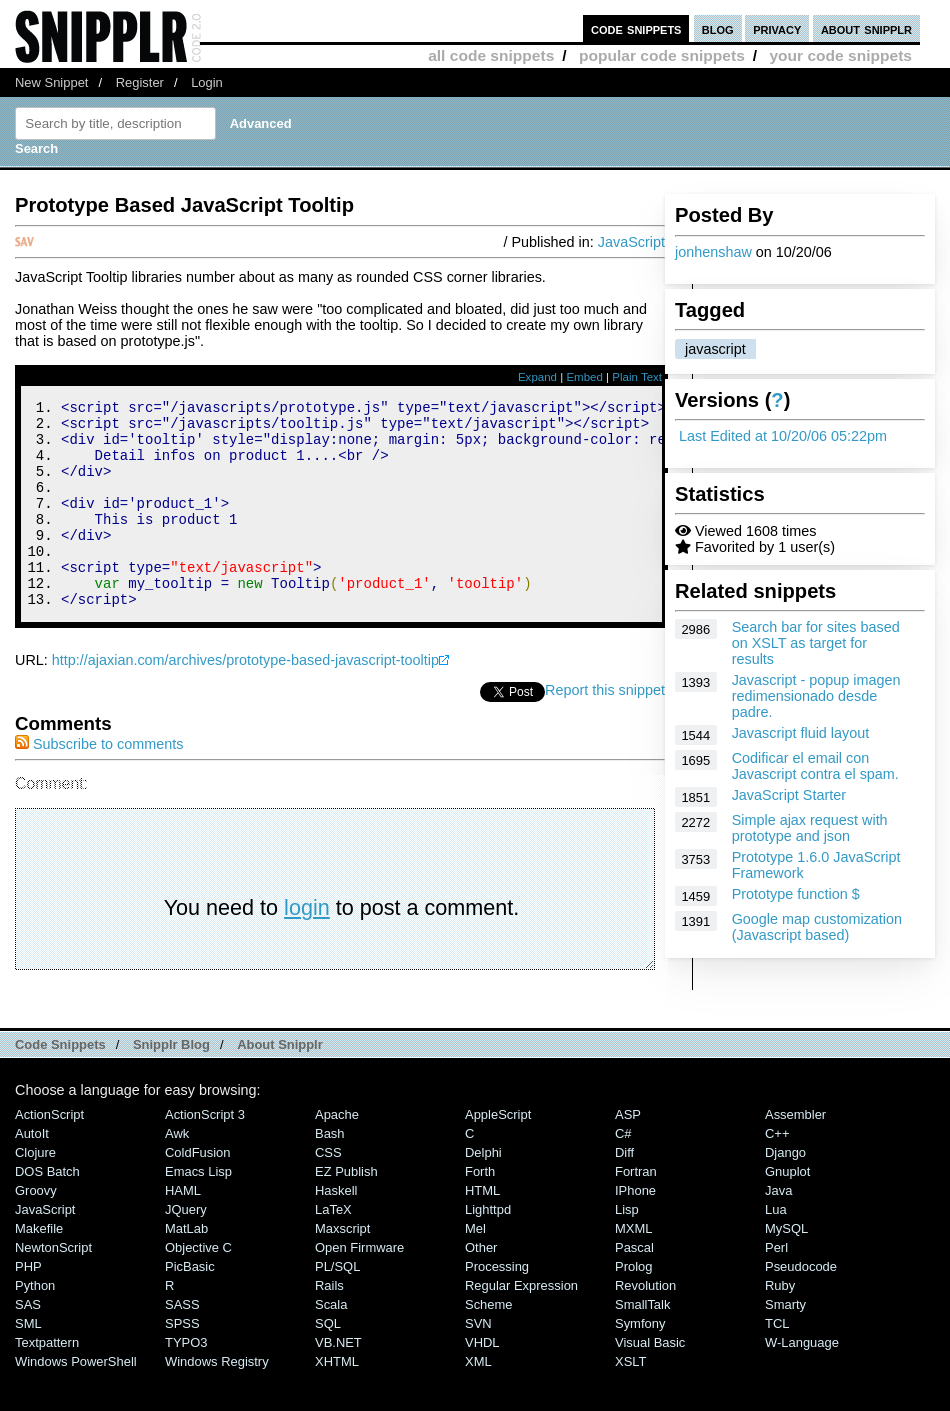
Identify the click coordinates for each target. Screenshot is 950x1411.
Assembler (795, 1153)
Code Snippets (60, 1083)
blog (718, 28)
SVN (478, 1362)
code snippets (636, 28)
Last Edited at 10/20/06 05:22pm (783, 436)
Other (481, 1286)
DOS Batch (47, 1210)
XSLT (630, 1400)
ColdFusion (198, 1191)
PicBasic (190, 1305)
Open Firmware (359, 1286)
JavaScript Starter (789, 795)
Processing (497, 1305)
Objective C (198, 1286)
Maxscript (342, 1267)
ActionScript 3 (205, 1153)
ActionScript (49, 1153)
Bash (330, 1172)
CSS (328, 1191)
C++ (777, 1172)
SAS (28, 1343)
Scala (331, 1343)
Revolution (645, 1324)
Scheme (489, 1343)
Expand (537, 377)
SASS (182, 1343)
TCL (777, 1362)
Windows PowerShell (76, 1400)
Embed (584, 377)
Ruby (780, 1324)
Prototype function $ (796, 894)
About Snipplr (280, 1083)
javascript (715, 349)
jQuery (186, 1248)
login (307, 946)
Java (778, 1229)
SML (28, 1362)
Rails (329, 1324)
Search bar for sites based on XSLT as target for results (816, 643)
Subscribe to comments (99, 783)
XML (478, 1400)
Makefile (39, 1267)
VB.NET (338, 1381)
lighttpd (488, 1248)
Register (140, 82)
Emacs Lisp (198, 1210)
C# (623, 1172)
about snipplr (866, 28)
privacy (777, 28)
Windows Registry (217, 1400)
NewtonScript (53, 1286)
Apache (337, 1153)
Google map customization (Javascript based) (817, 927)
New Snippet (51, 82)
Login (207, 82)
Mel (475, 1267)
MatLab (186, 1267)
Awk (177, 1172)
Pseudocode (801, 1305)
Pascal (634, 1286)
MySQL (786, 1267)
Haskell (336, 1229)
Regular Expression (521, 1324)
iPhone (635, 1229)
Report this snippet (605, 729)
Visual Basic (650, 1381)
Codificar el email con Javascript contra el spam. (815, 766)
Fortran (636, 1210)
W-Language (802, 1381)
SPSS (182, 1362)
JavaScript (631, 242)
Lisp (627, 1248)
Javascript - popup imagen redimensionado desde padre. (816, 696)
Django (785, 1191)
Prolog (633, 1305)
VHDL (482, 1381)
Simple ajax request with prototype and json (810, 828)
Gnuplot (787, 1210)
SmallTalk (642, 1343)
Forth (480, 1210)
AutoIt (32, 1172)
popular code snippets (662, 55)
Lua (776, 1248)
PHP (28, 1305)
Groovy (36, 1229)
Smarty (785, 1343)
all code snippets (491, 55)
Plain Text (637, 377)
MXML (633, 1267)
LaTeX (333, 1248)
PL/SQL (337, 1305)
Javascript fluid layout (801, 733)
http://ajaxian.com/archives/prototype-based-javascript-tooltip (245, 699)
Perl (776, 1286)
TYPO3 (186, 1381)
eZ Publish (346, 1210)
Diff (624, 1191)
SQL (328, 1362)
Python (35, 1324)
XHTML (337, 1400)
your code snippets (840, 55)
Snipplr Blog (171, 1083)
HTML (482, 1229)
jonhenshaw (713, 252)
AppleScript (498, 1153)
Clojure (35, 1191)
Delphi (483, 1191)
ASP (628, 1153)
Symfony (640, 1362)
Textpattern (47, 1381)
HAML (183, 1229)
